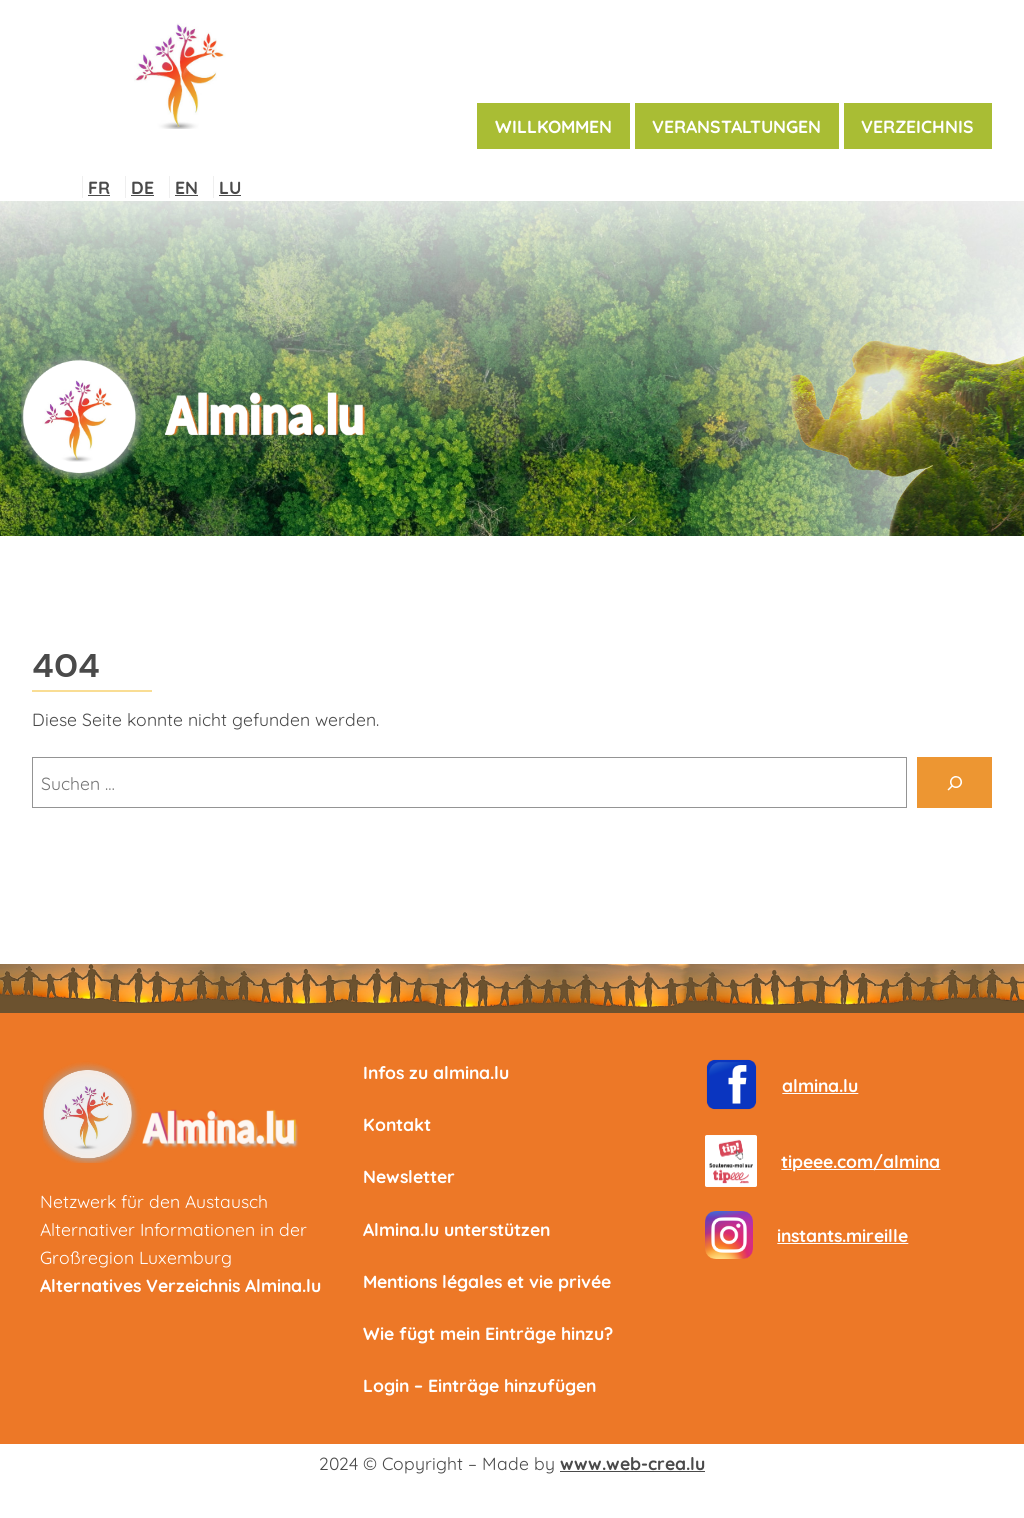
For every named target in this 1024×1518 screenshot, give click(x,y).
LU (230, 187)
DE (142, 187)
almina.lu (820, 1085)
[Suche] (954, 782)
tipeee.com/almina (860, 1161)
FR (99, 187)
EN (186, 187)
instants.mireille (842, 1235)
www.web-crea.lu (632, 1463)
